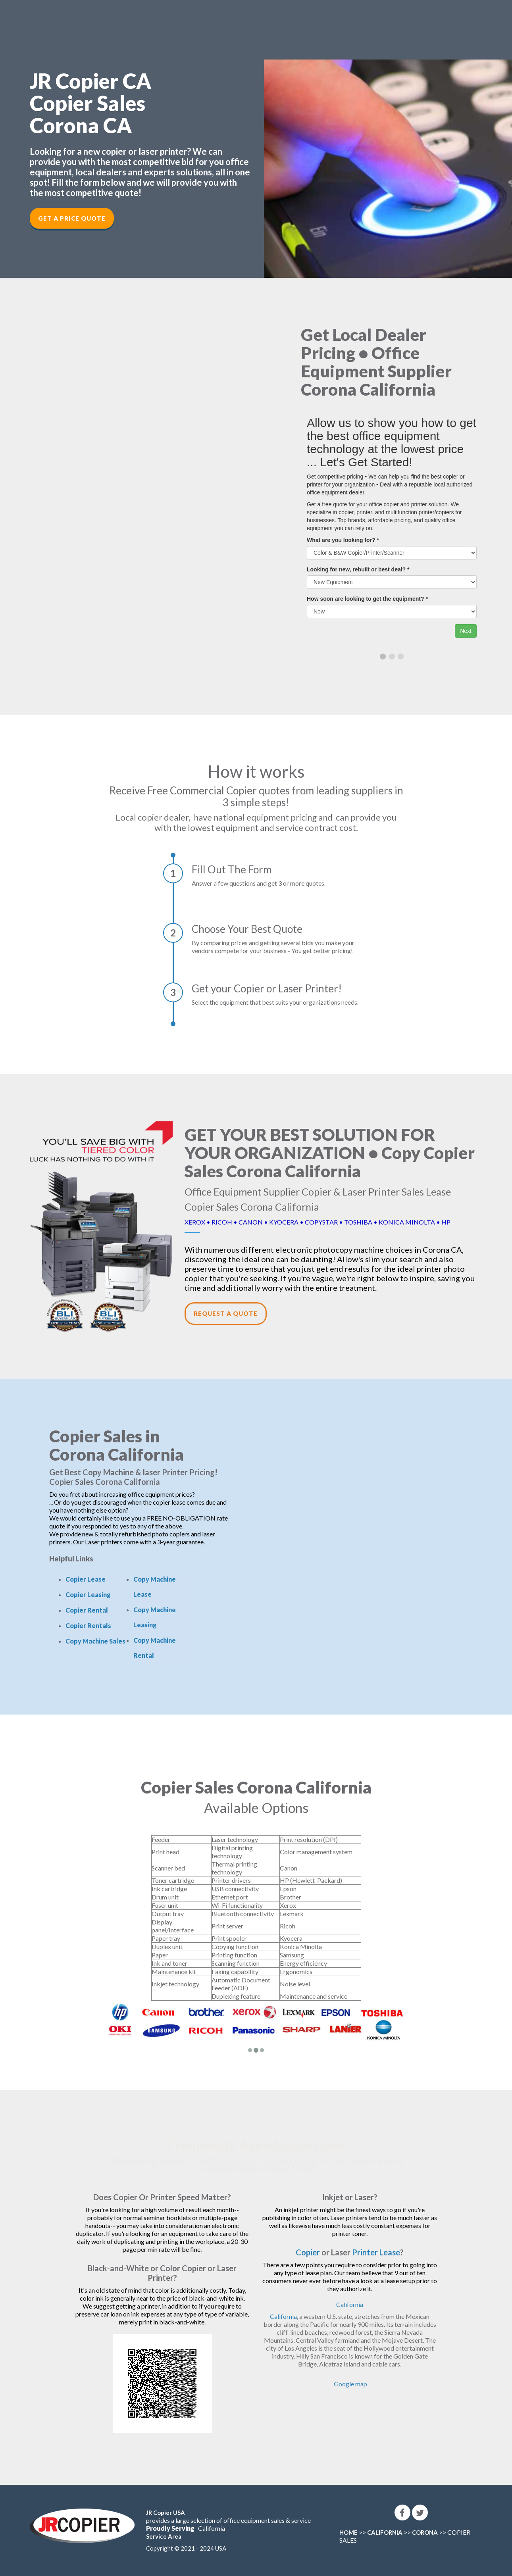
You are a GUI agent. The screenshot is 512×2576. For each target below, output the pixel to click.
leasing (172, 2160)
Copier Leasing (88, 1594)
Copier (308, 2252)
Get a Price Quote (72, 218)
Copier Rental (86, 1610)
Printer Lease (376, 2252)
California (349, 2304)
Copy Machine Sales (95, 1641)
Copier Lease (85, 1579)
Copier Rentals (88, 1625)
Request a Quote (226, 1313)
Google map (350, 2384)
